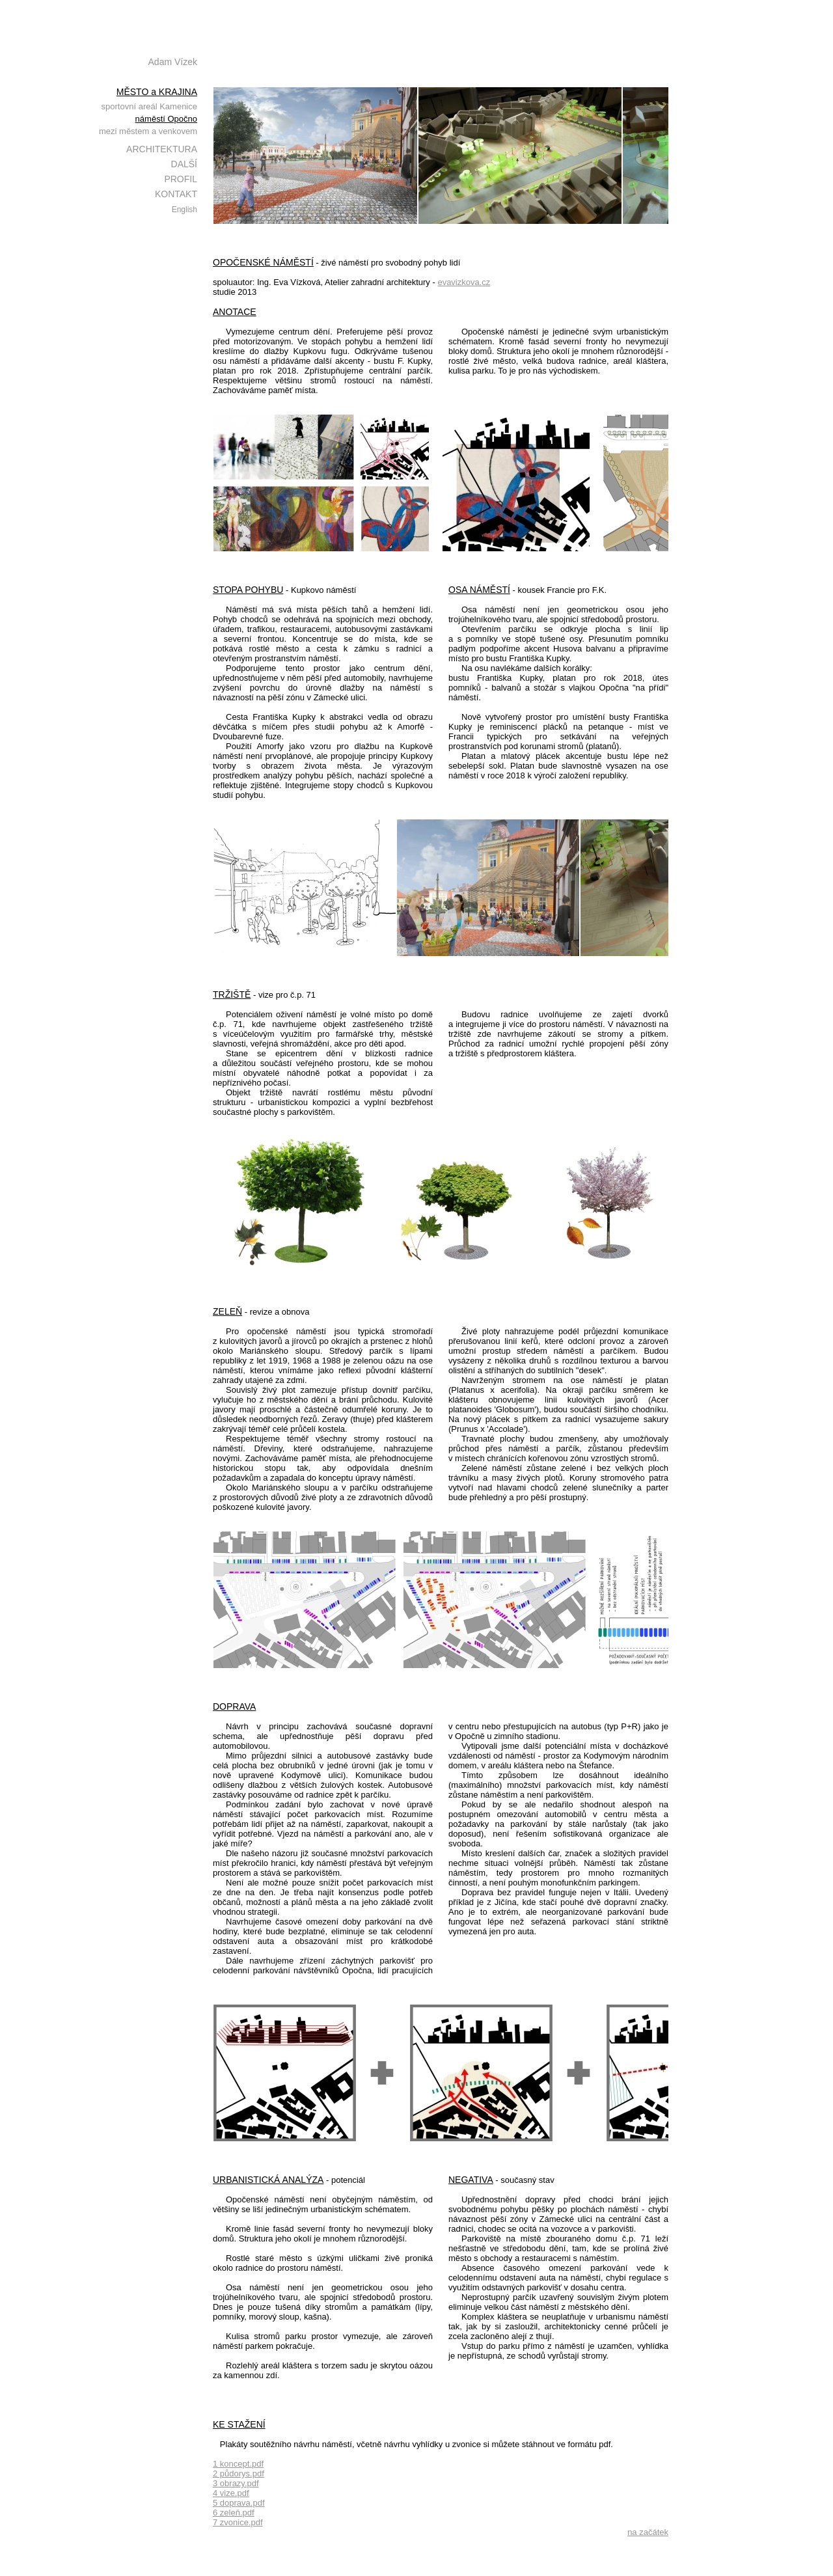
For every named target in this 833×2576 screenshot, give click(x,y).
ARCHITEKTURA (161, 149)
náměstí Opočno (166, 119)
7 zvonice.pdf (238, 2522)
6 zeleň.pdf (233, 2512)
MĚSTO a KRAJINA (156, 92)
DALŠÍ (184, 164)
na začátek (647, 2532)
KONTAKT (176, 194)
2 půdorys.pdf (238, 2473)
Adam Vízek (172, 62)
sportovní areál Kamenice (149, 106)
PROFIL (180, 179)
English (184, 209)
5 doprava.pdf (239, 2503)
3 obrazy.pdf (236, 2483)
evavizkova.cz (463, 282)
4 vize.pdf (231, 2493)
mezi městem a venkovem (148, 131)
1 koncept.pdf (238, 2464)
